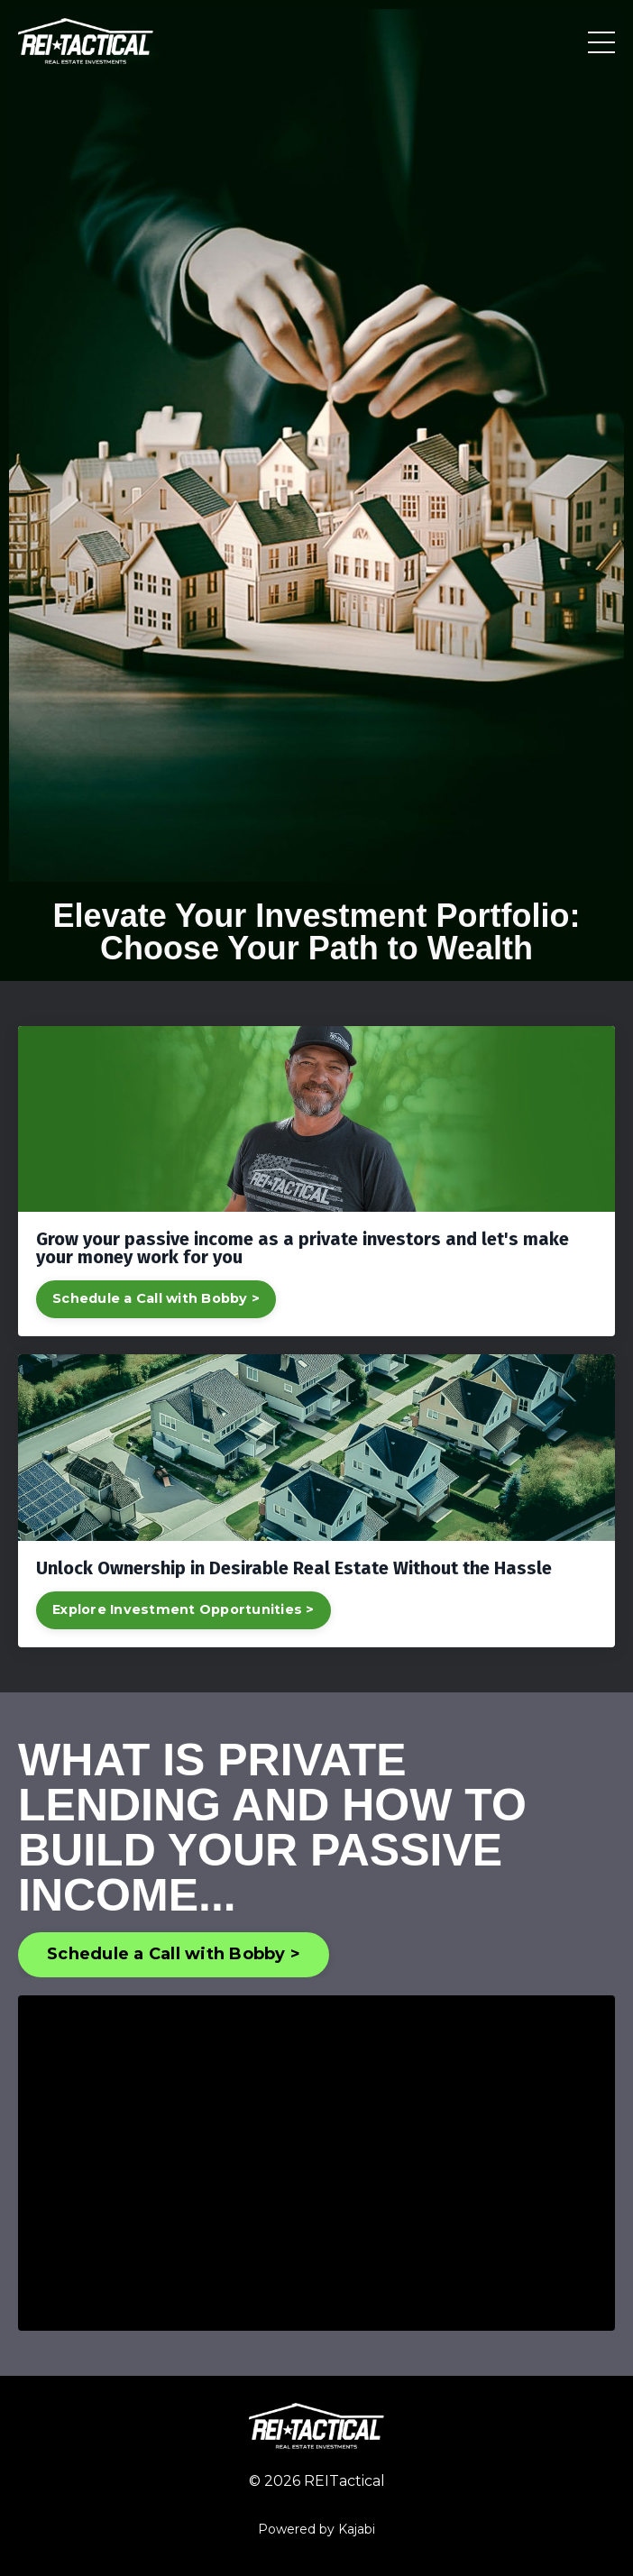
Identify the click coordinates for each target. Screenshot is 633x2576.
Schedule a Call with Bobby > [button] (173, 1954)
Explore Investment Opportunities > (183, 1609)
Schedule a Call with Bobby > (156, 1298)
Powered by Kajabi (316, 2529)
